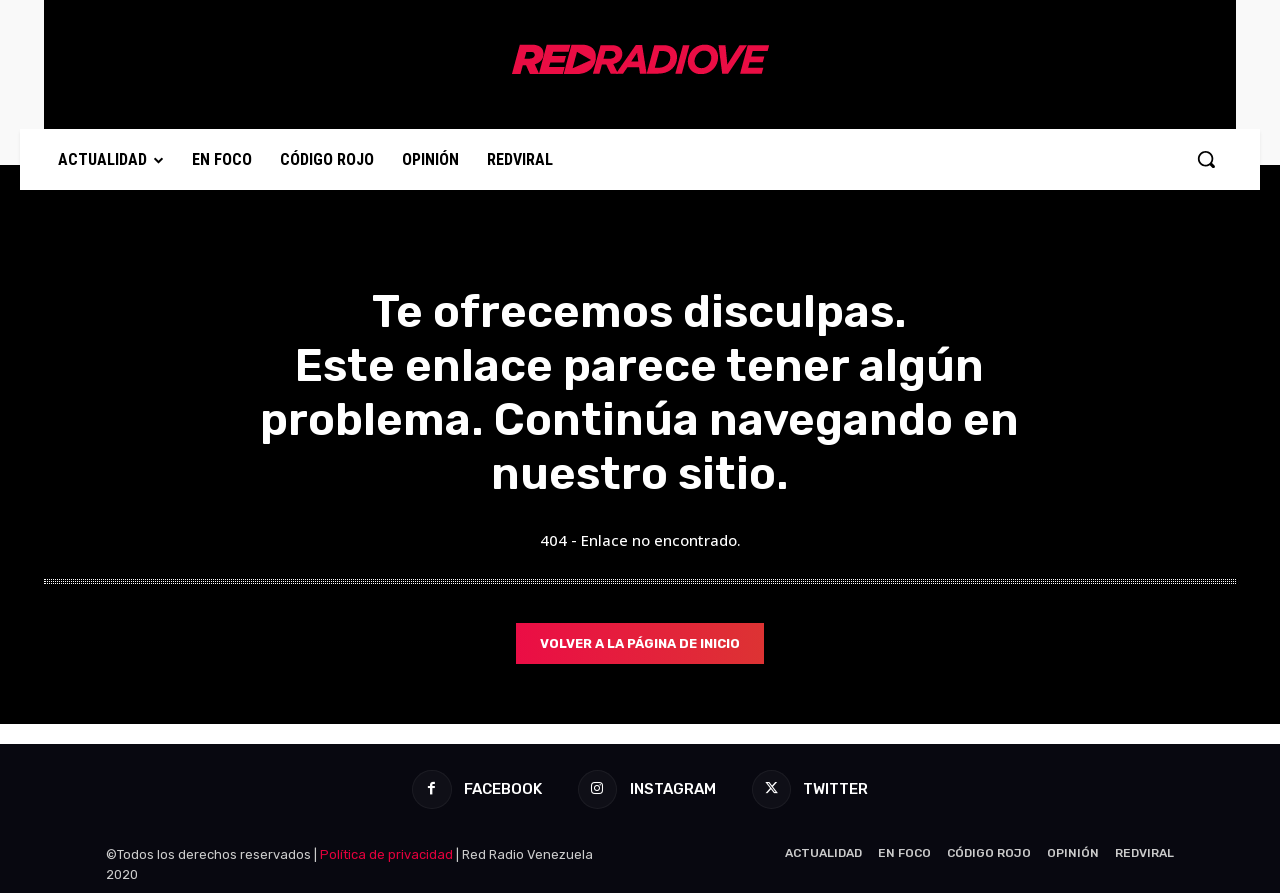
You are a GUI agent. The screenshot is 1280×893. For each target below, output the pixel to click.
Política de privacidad (386, 854)
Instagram (673, 789)
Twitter (836, 789)
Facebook (502, 789)
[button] (1206, 159)
